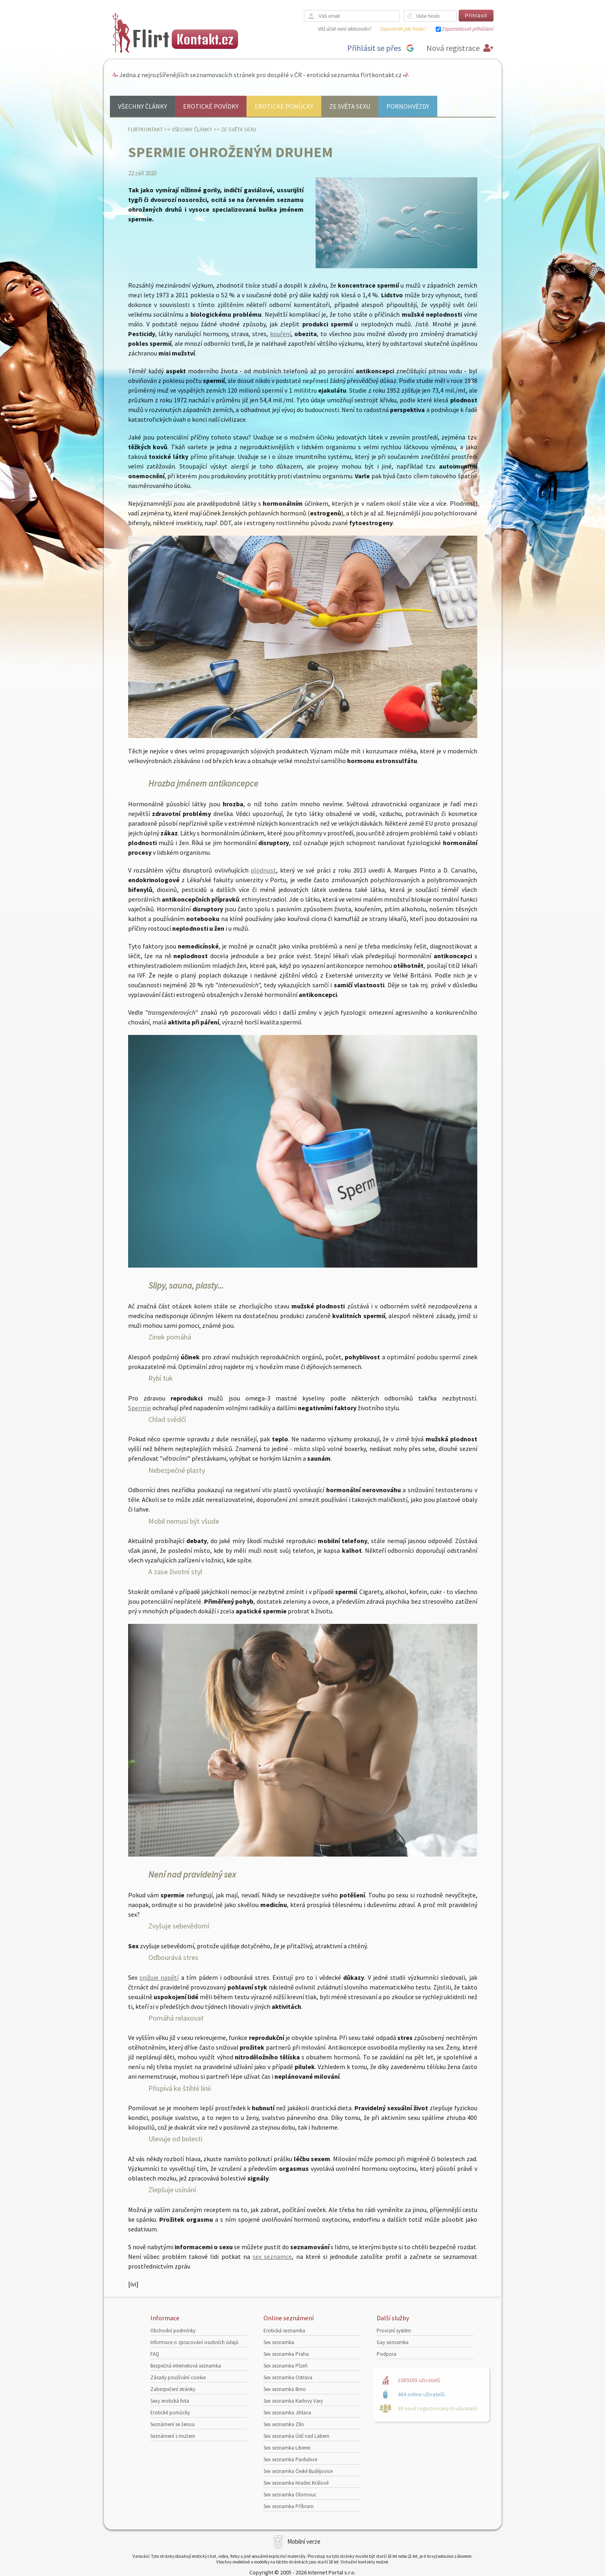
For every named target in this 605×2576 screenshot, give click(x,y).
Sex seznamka (279, 2342)
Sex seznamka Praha (286, 2354)
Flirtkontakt (145, 129)
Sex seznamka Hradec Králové (296, 2482)
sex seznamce (272, 2256)
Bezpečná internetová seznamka (185, 2365)
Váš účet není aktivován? (344, 28)
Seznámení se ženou (172, 2424)
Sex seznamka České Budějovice (298, 2471)
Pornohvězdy (407, 106)
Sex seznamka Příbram (289, 2506)
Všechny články (142, 106)
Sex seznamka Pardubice (290, 2459)
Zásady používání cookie (178, 2377)
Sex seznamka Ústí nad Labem (296, 2436)
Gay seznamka (393, 2342)
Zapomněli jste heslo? (403, 28)
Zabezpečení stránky (172, 2389)
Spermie (139, 1408)
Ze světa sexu (349, 106)
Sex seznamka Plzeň (286, 2365)
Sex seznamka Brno (285, 2389)
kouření (280, 334)
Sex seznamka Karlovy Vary (293, 2400)
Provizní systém (394, 2330)
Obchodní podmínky (173, 2330)
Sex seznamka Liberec (287, 2447)
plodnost (263, 870)
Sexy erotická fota (169, 2400)
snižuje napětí (159, 1977)
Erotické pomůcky (284, 106)
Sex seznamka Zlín (284, 2424)
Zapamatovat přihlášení (467, 28)
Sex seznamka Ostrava (288, 2377)
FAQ (154, 2354)
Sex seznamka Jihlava (287, 2412)
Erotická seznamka (284, 2330)
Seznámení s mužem (172, 2436)
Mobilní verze (303, 2541)
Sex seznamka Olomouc (290, 2494)
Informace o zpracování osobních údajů (194, 2342)
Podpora (386, 2354)
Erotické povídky (210, 106)
